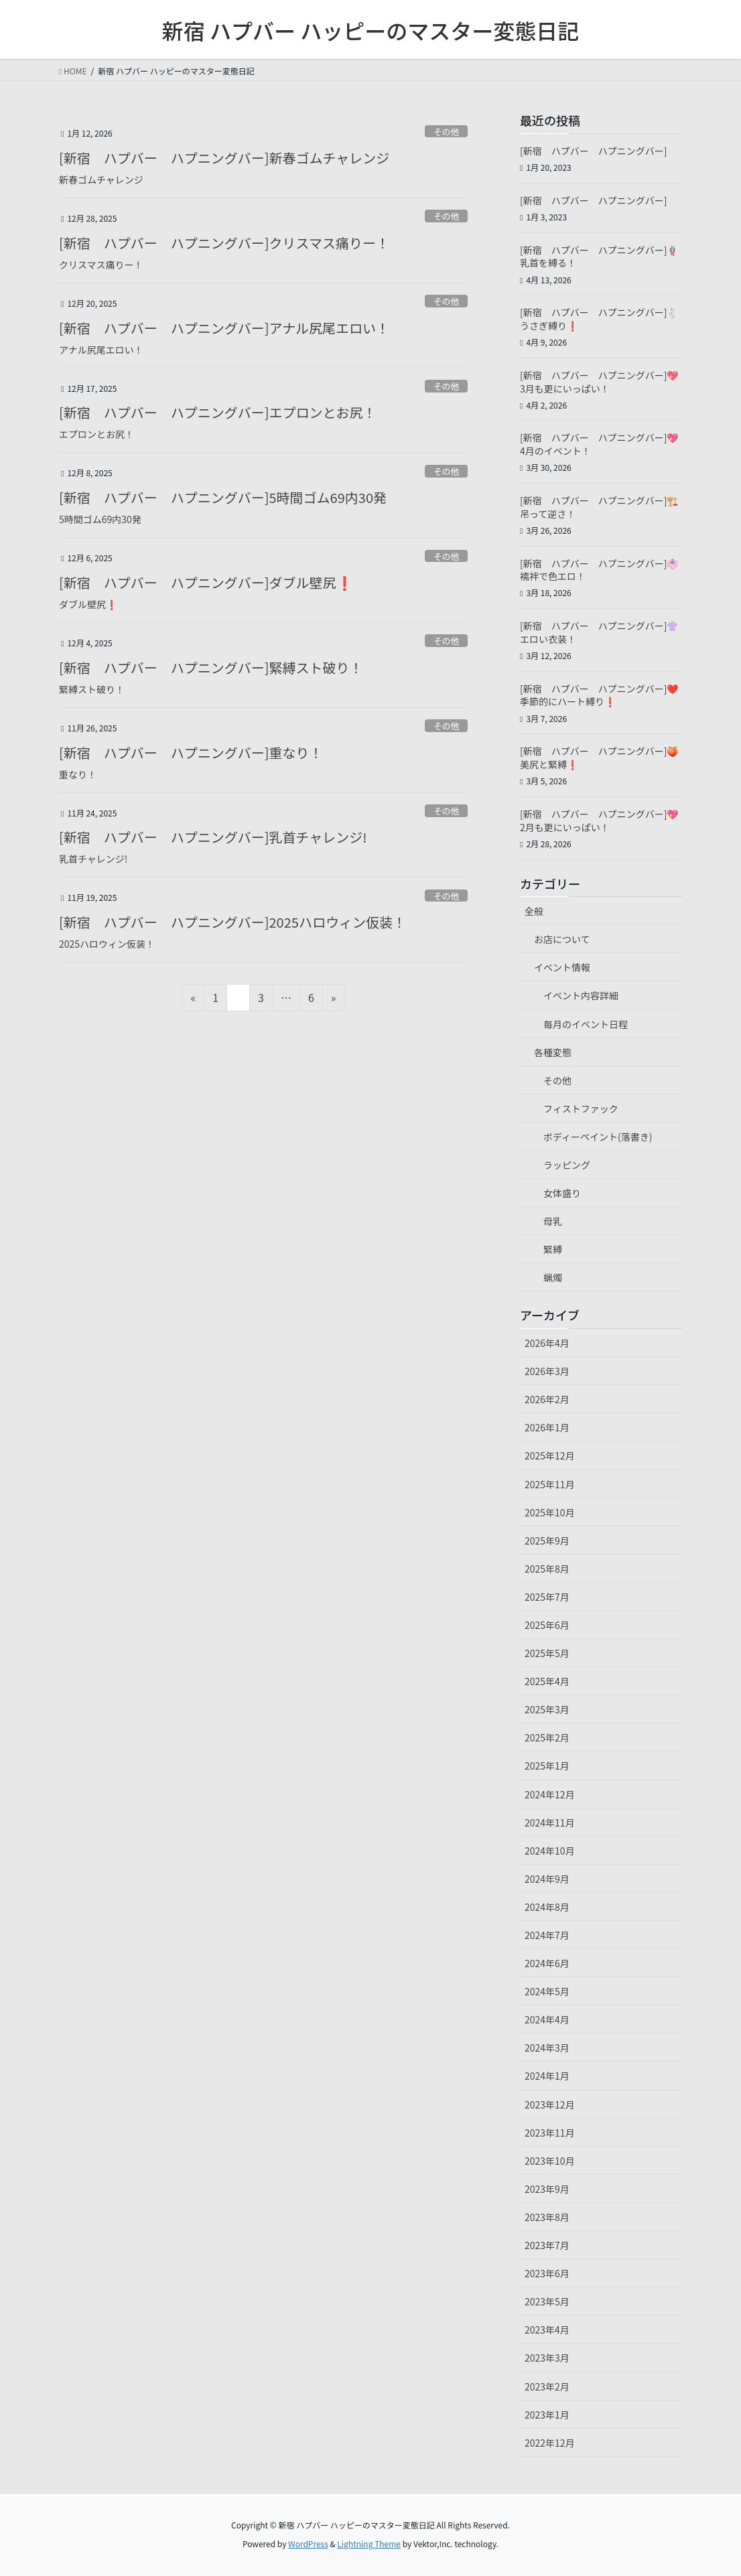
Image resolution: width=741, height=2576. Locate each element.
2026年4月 (547, 1343)
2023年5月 (547, 2301)
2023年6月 (547, 2273)
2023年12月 (550, 2104)
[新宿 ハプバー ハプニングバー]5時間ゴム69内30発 (223, 497)
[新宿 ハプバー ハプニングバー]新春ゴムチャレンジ (224, 157)
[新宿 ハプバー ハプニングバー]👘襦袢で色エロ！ (599, 570)
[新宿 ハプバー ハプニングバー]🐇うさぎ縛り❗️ (599, 318)
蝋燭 (552, 1277)
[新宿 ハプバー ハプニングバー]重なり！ (191, 752)
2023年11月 (550, 2132)
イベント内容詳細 (580, 995)
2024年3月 (547, 2047)
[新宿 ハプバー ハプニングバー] (593, 150)
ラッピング (566, 1164)
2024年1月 (547, 2075)
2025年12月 (550, 1455)
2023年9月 (547, 2189)
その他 (446, 131)
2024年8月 (547, 1907)
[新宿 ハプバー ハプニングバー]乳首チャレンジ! (213, 837)
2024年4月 (547, 2019)
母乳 (552, 1221)
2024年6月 (547, 1963)
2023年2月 (547, 2386)
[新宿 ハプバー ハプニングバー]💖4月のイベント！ (599, 444)
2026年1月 (547, 1427)
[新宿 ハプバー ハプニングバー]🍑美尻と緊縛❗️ (599, 757)
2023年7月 (547, 2245)
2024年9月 (547, 1878)
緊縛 (552, 1249)
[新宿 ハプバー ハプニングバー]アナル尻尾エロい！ (224, 328)
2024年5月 (547, 1991)
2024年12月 (550, 1794)
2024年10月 (550, 1850)
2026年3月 (547, 1371)
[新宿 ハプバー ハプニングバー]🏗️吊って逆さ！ (599, 507)
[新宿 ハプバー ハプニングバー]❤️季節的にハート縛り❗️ (599, 695)
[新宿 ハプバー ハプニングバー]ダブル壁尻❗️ (206, 582)
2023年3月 (547, 2357)
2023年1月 (547, 2414)
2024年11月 (550, 1822)
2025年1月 (547, 1765)
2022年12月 (550, 2442)
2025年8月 (547, 1568)
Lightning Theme (369, 2543)
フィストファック (580, 1108)
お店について (562, 939)
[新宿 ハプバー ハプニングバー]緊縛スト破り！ (211, 667)
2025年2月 (547, 1737)
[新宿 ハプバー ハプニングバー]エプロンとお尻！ (218, 412)
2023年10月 (550, 2160)
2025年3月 (547, 1709)
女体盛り (562, 1193)
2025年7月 (547, 1596)
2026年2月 (547, 1399)
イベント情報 (562, 967)
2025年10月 (550, 1512)
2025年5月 (547, 1653)
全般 (534, 911)
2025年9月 (547, 1540)
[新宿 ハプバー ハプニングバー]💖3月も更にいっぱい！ (599, 381)
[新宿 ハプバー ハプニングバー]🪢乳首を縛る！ (599, 256)
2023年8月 (547, 2217)
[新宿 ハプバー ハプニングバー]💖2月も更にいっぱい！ (599, 820)
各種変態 (552, 1052)
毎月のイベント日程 (585, 1024)
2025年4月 (547, 1681)
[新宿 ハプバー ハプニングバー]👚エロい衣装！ (599, 632)
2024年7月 (547, 1935)
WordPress (308, 2543)
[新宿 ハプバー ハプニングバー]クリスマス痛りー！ (224, 243)
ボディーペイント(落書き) (597, 1136)
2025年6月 (547, 1625)
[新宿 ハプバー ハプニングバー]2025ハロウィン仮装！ (232, 922)
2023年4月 (547, 2329)
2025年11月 (550, 1484)
